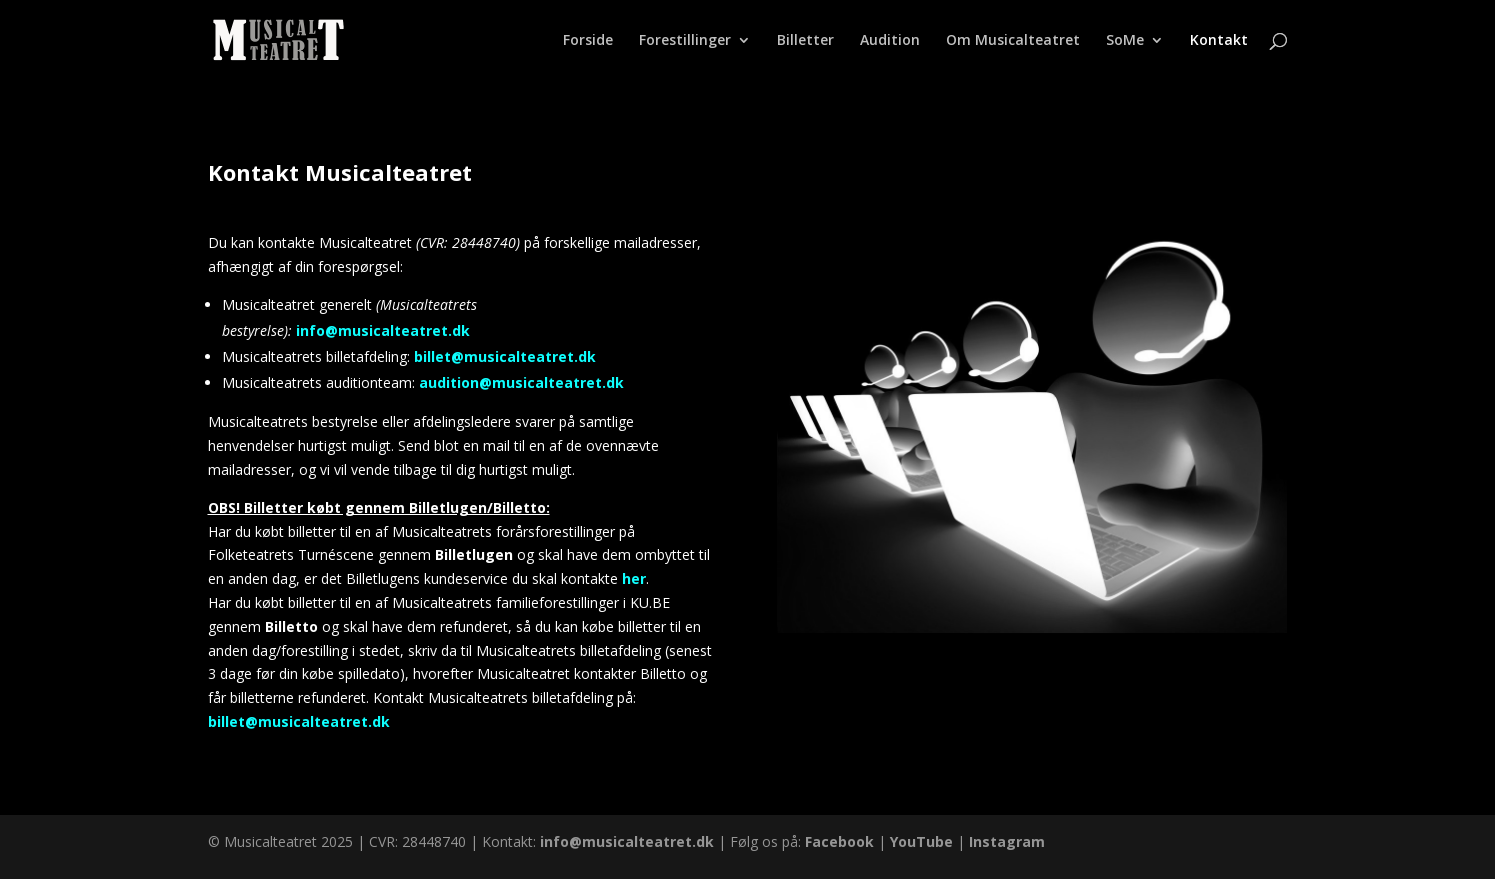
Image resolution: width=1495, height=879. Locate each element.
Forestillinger (685, 41)
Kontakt (1219, 41)
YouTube (921, 841)
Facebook (839, 841)
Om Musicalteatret (1013, 41)
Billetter (805, 41)
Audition (890, 41)
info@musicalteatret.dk (383, 330)
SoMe (1125, 41)
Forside (588, 41)
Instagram (1007, 841)
